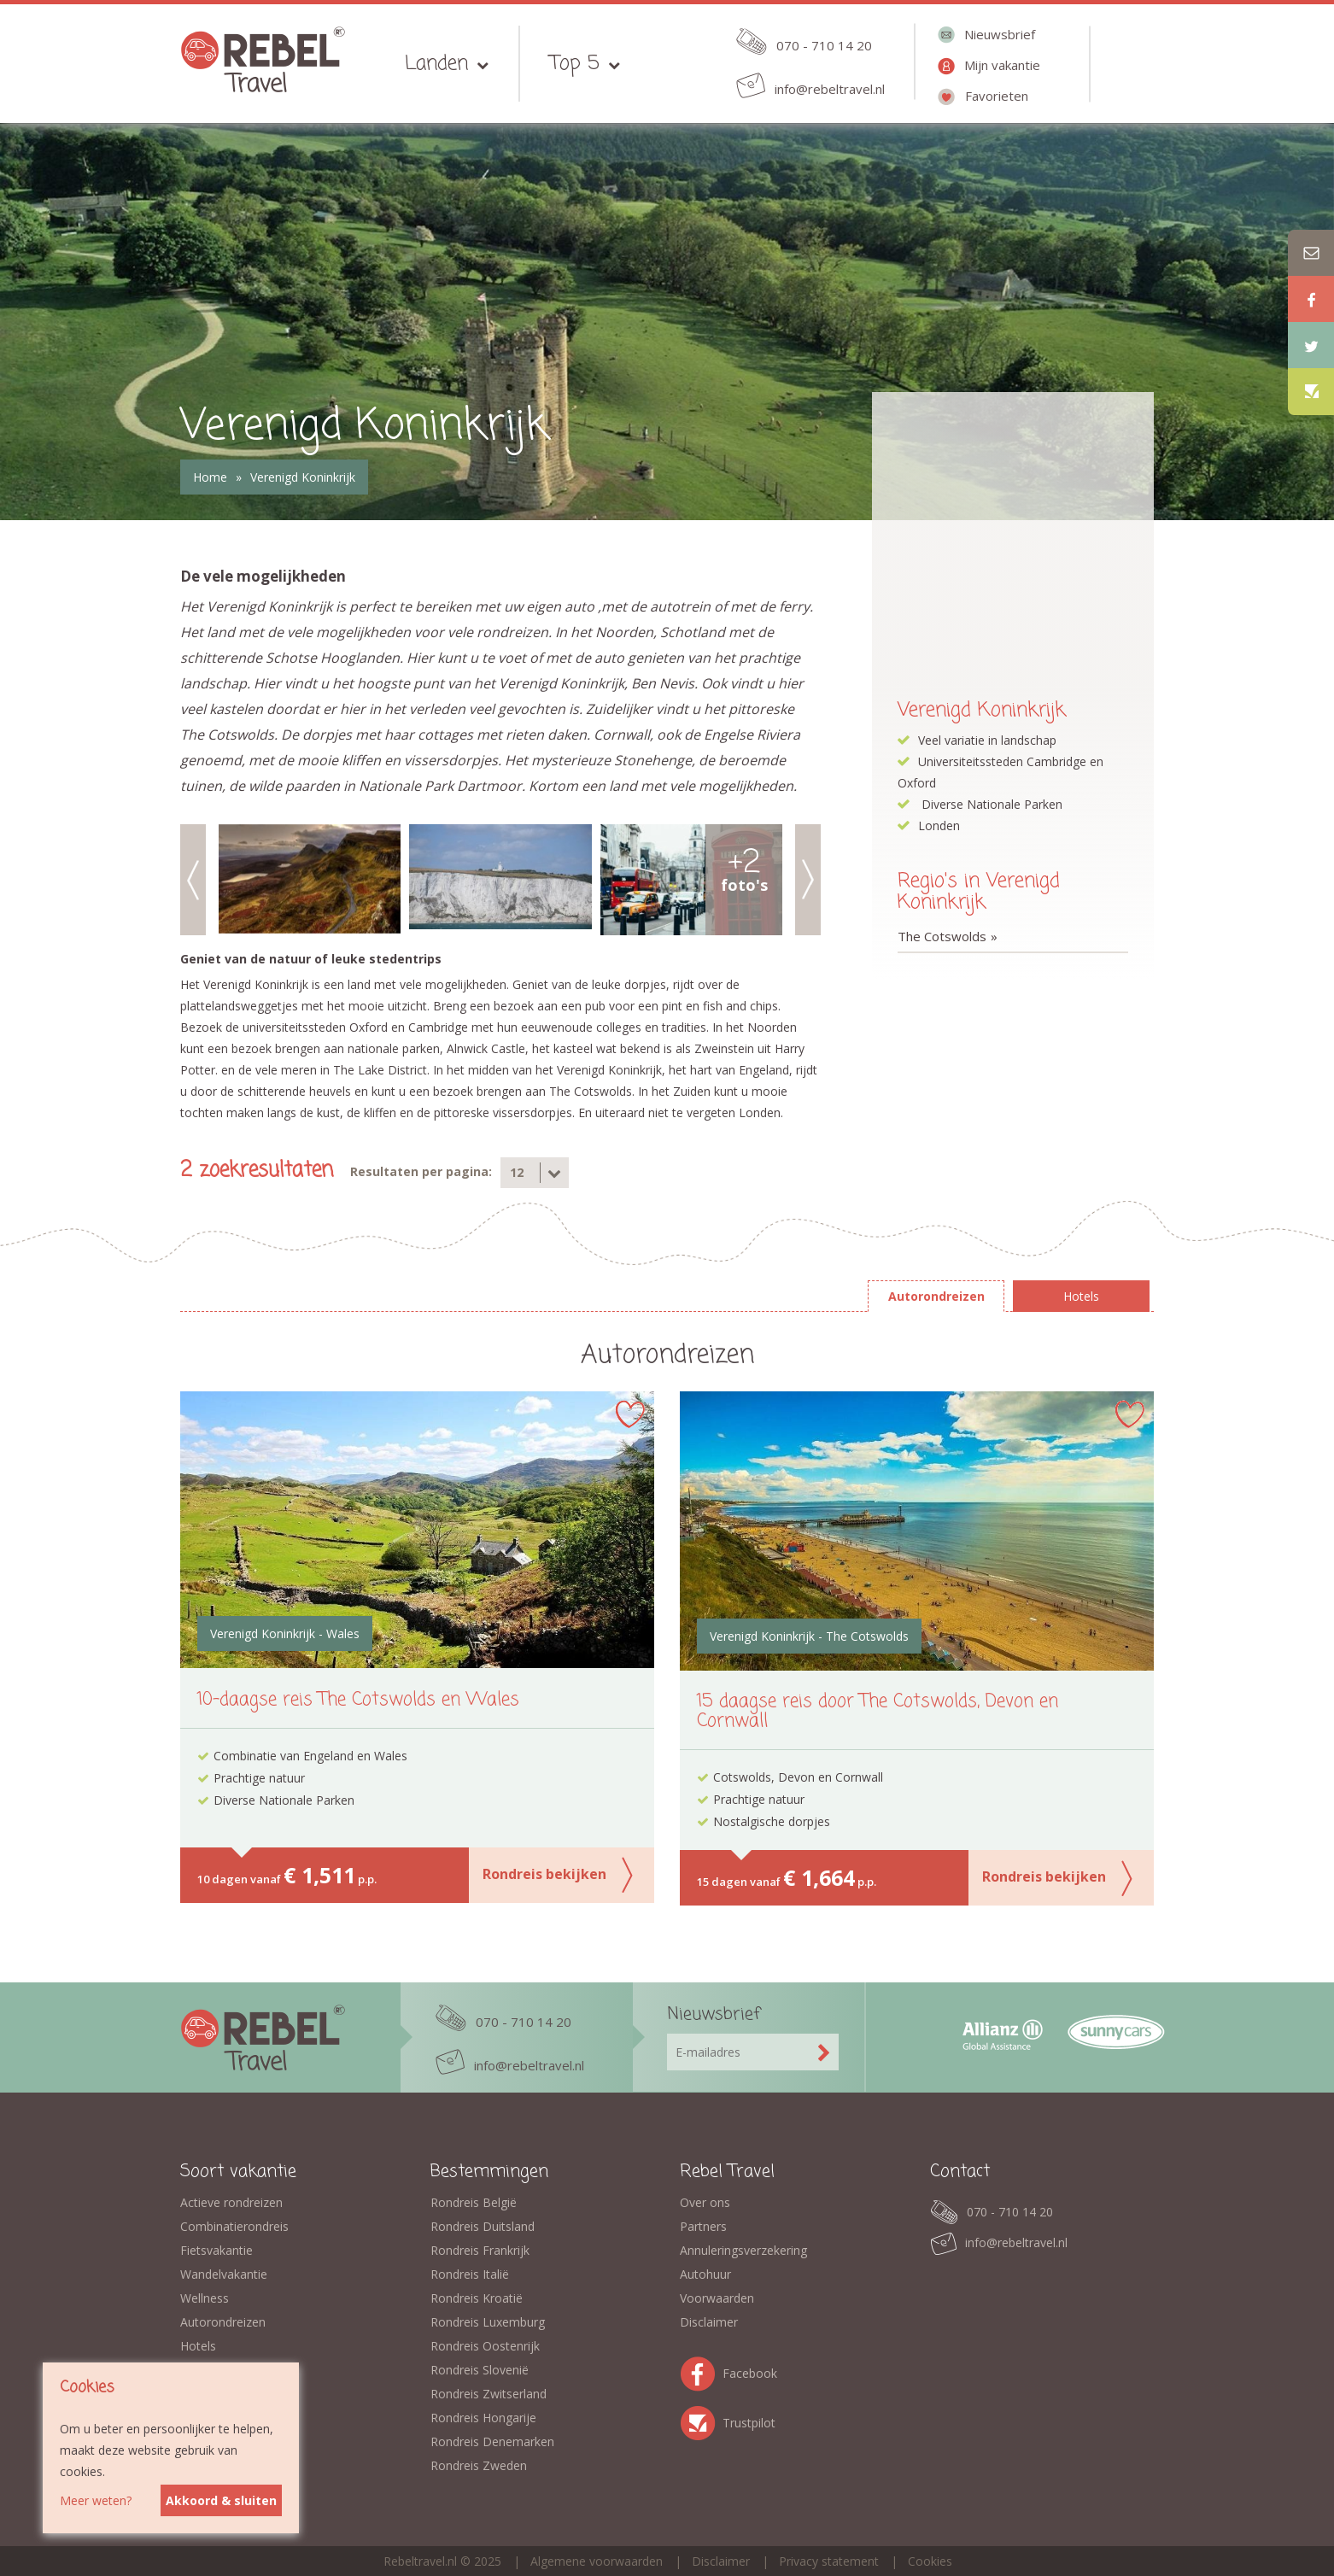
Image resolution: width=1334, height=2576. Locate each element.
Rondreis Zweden (478, 2465)
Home (210, 477)
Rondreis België (473, 2202)
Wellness (204, 2298)
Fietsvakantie (216, 2250)
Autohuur (705, 2274)
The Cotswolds (942, 936)
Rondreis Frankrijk (480, 2250)
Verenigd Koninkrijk (302, 477)
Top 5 (575, 64)
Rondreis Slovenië (479, 2370)
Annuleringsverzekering (743, 2250)
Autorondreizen (223, 2322)
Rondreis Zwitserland (488, 2394)
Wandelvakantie (223, 2274)
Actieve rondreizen (231, 2202)
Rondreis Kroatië (476, 2298)
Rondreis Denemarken (492, 2441)
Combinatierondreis (234, 2226)
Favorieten (996, 95)
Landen (436, 64)
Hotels (198, 2346)
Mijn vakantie (1002, 64)
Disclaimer (709, 2322)
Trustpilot (701, 2420)
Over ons (705, 2202)
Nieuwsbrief (999, 34)
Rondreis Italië (469, 2274)
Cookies (930, 2561)
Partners (703, 2226)
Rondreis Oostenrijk (485, 2346)
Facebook (701, 2371)
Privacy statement (829, 2561)
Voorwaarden (717, 2298)
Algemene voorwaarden (596, 2561)
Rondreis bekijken (544, 1874)
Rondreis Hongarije (483, 2417)
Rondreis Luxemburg (487, 2322)
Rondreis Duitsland (482, 2226)
